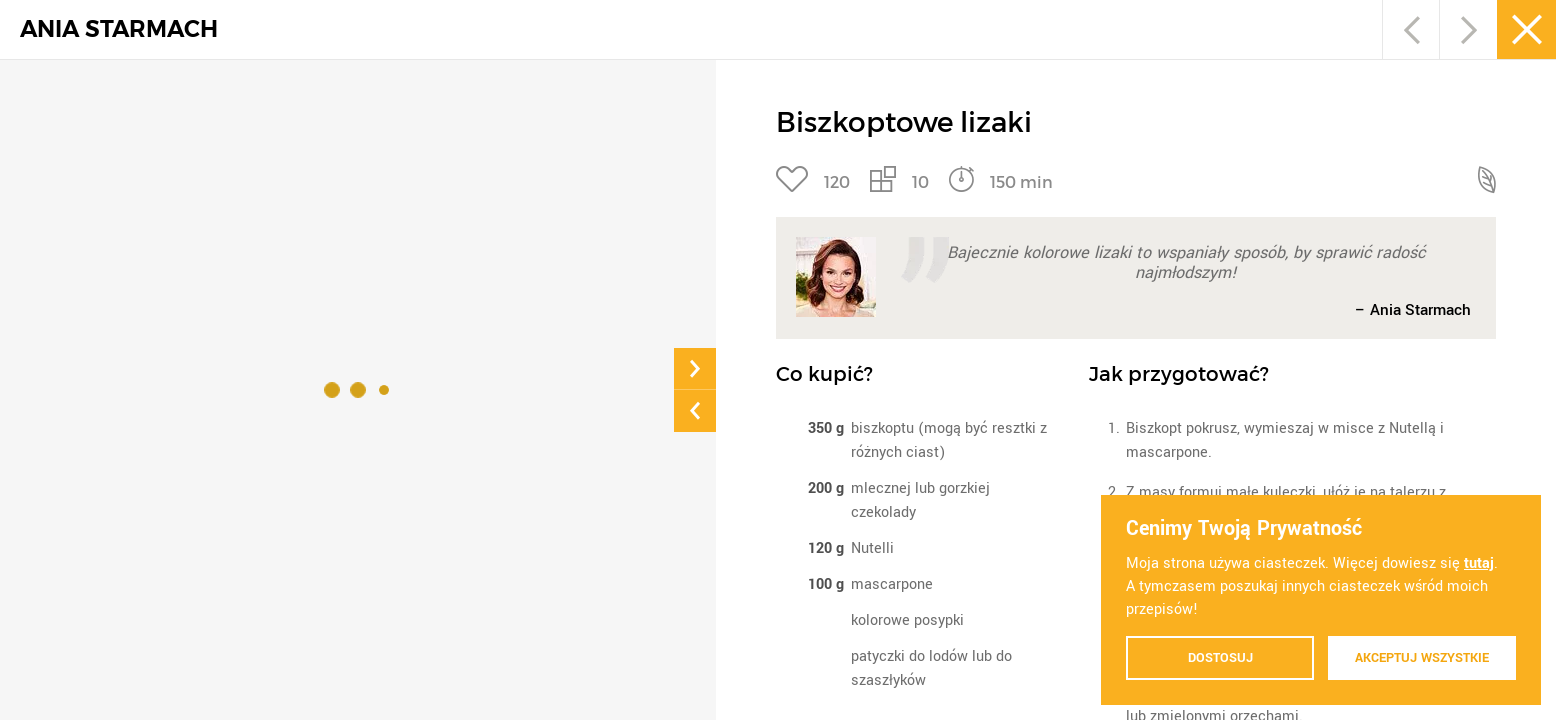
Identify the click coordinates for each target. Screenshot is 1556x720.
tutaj (1479, 563)
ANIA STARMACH (119, 29)
